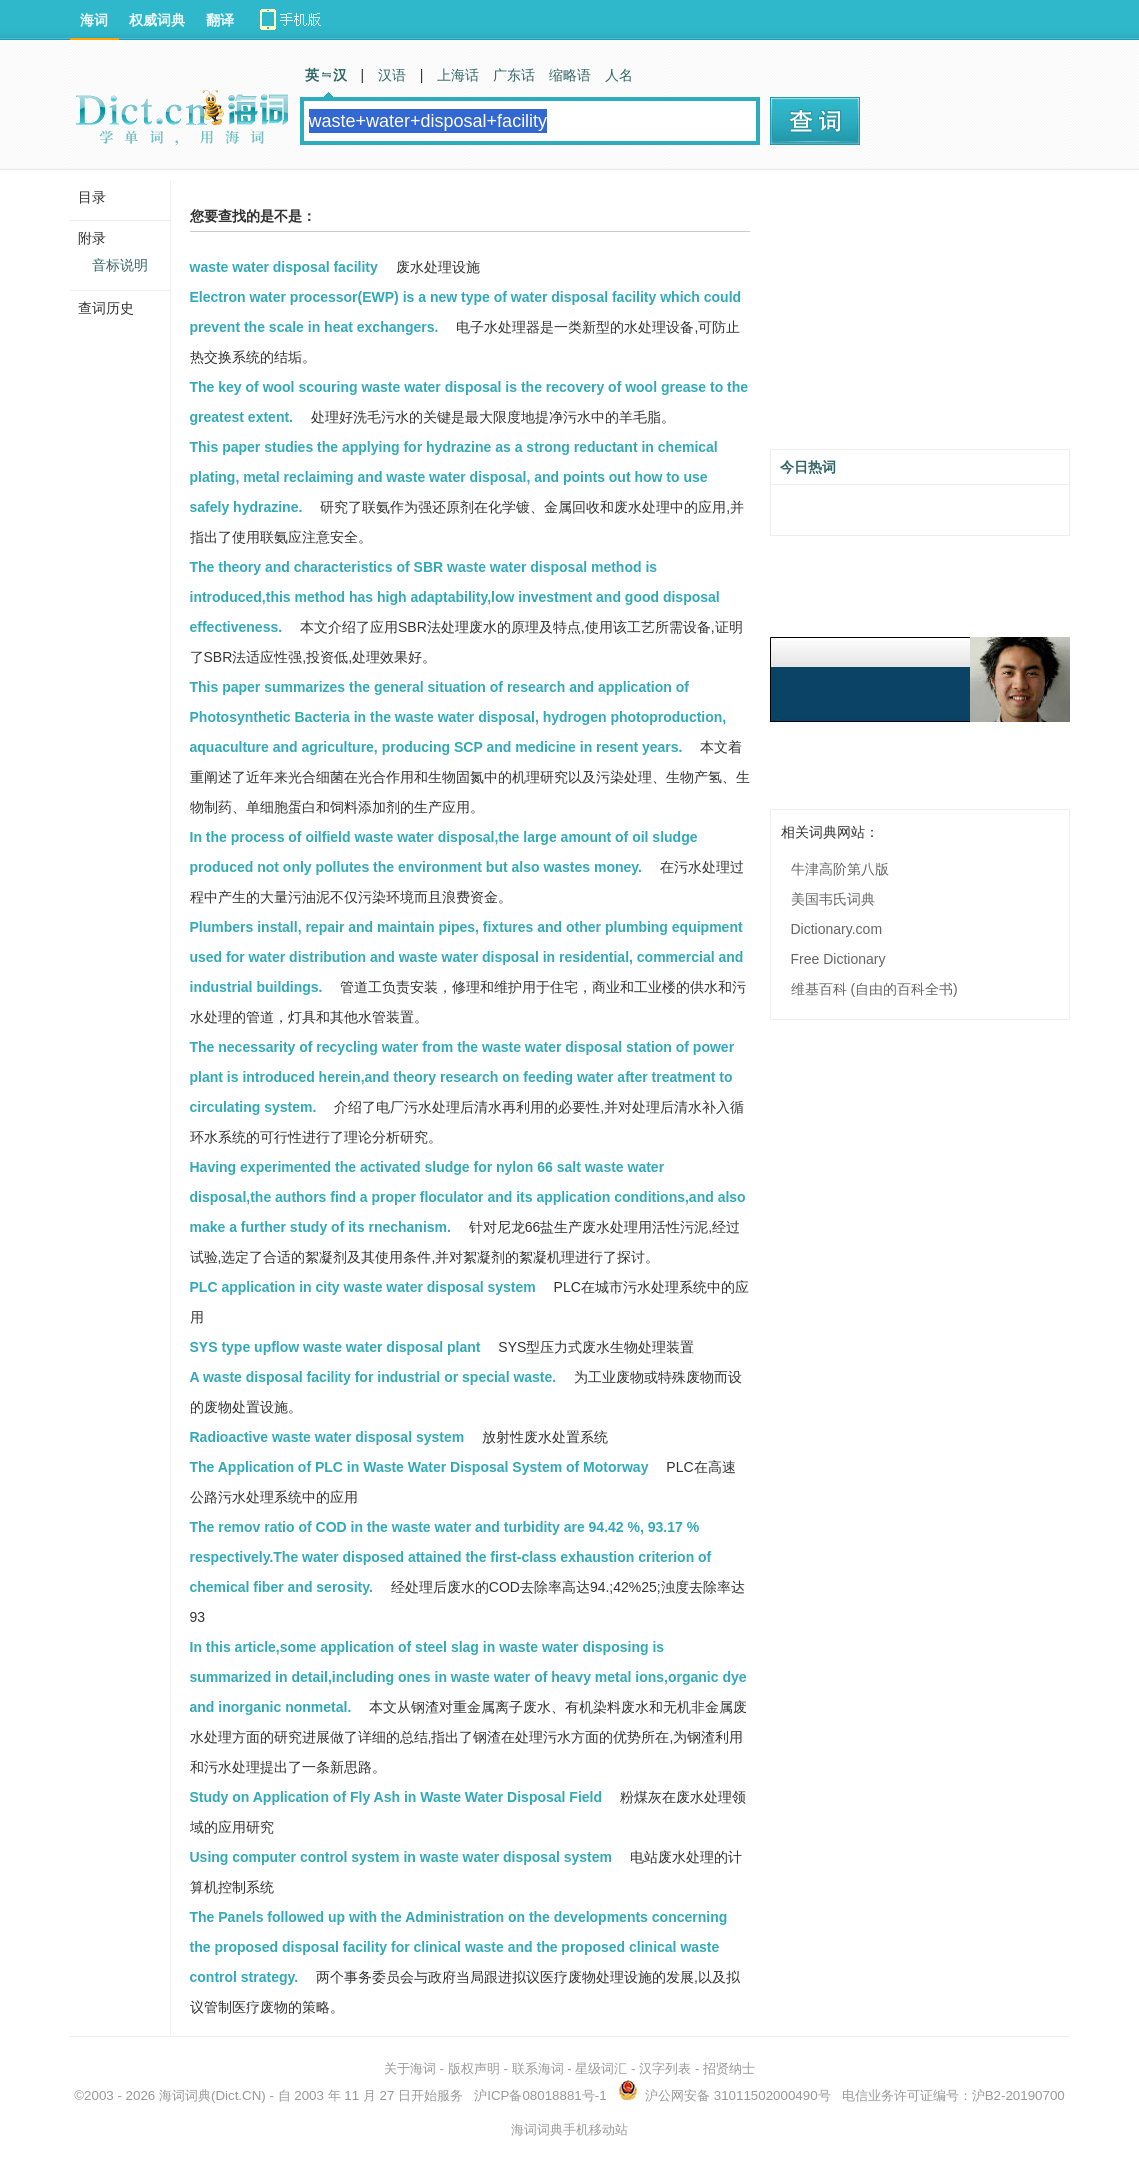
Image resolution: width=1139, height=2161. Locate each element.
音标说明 (120, 265)
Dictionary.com (837, 929)
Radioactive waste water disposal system (327, 1437)
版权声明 (474, 2068)
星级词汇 (601, 2068)
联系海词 (538, 2068)
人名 (619, 75)
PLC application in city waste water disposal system (363, 1287)
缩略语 (570, 75)
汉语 (392, 75)
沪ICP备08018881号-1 (540, 2095)
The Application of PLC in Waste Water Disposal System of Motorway (419, 1467)
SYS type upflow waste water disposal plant (335, 1347)
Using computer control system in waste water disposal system (401, 1857)
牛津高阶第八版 (840, 869)
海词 (94, 20)
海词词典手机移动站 (569, 2129)
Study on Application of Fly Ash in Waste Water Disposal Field (396, 1797)
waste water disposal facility (284, 267)
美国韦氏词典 (833, 899)
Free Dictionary (838, 959)
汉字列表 (665, 2068)
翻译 (220, 20)
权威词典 (157, 20)
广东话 (514, 75)
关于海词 (410, 2068)
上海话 (458, 75)
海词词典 (185, 2095)
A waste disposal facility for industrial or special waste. (373, 1377)
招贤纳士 (729, 2068)
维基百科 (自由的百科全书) (874, 989)
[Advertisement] (920, 317)
